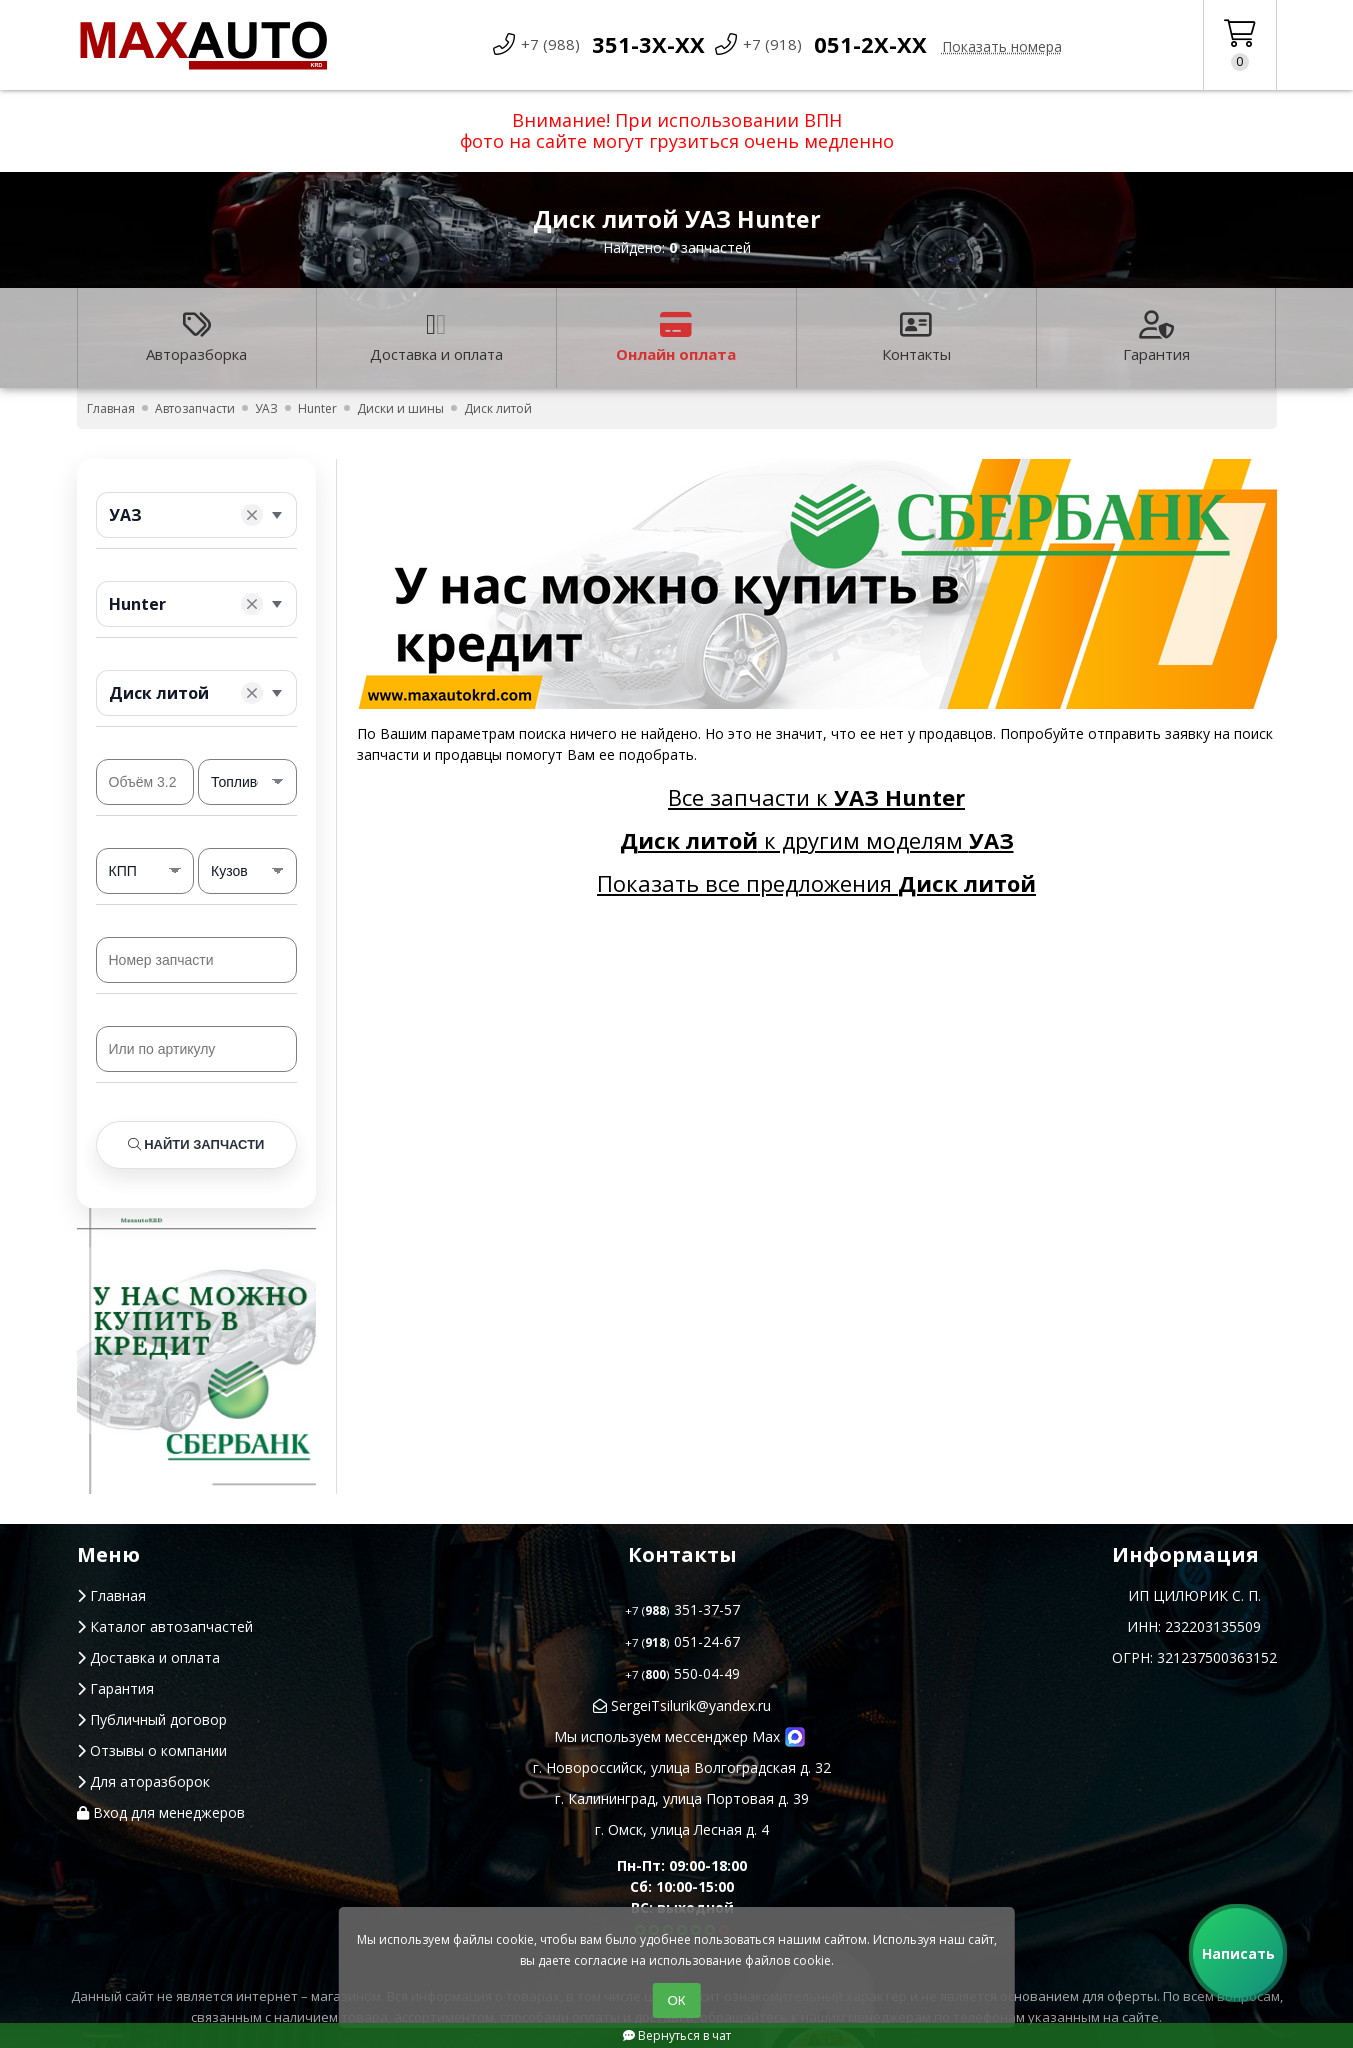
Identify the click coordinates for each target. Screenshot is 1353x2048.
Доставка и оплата (436, 337)
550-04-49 (682, 1673)
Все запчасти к (816, 797)
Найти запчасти (196, 1144)
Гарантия (1156, 337)
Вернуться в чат (677, 2035)
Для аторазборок (143, 1781)
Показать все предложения (816, 883)
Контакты (916, 337)
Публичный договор (152, 1719)
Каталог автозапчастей (165, 1626)
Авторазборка (196, 337)
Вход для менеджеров (161, 1812)
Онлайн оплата (676, 337)
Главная (111, 1595)
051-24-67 (682, 1641)
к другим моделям (817, 840)
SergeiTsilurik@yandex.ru (682, 1705)
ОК (676, 2000)
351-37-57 (682, 1609)
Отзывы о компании (152, 1750)
